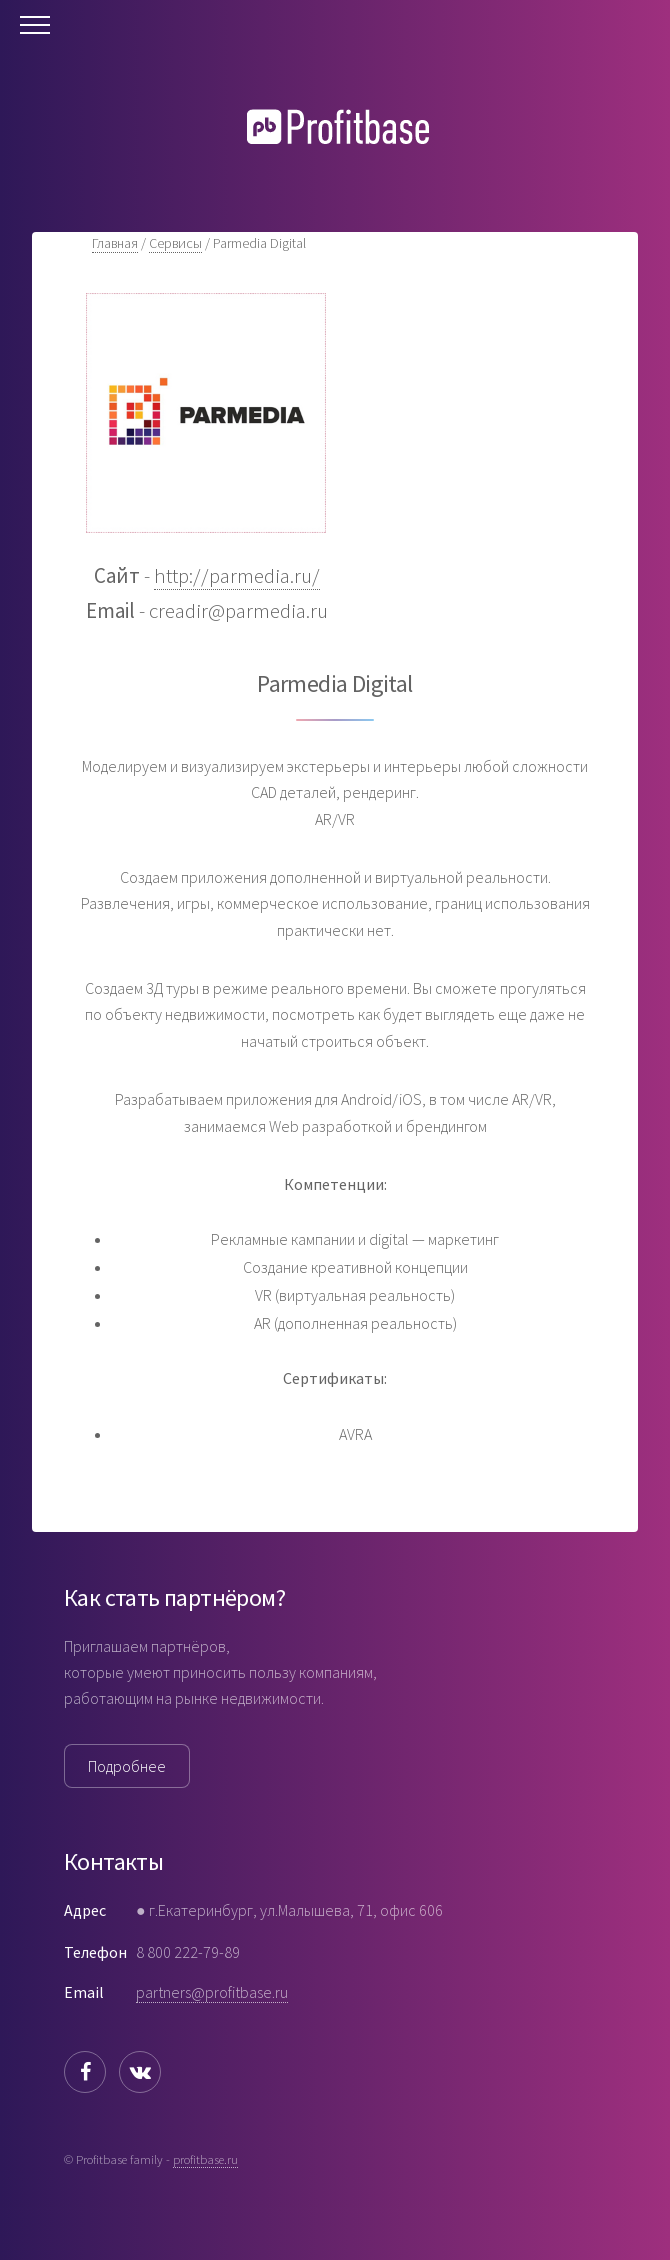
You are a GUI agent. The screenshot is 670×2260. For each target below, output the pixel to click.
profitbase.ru (205, 2159)
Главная (115, 243)
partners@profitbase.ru (212, 1992)
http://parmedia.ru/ (237, 575)
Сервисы (175, 243)
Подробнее (127, 1766)
